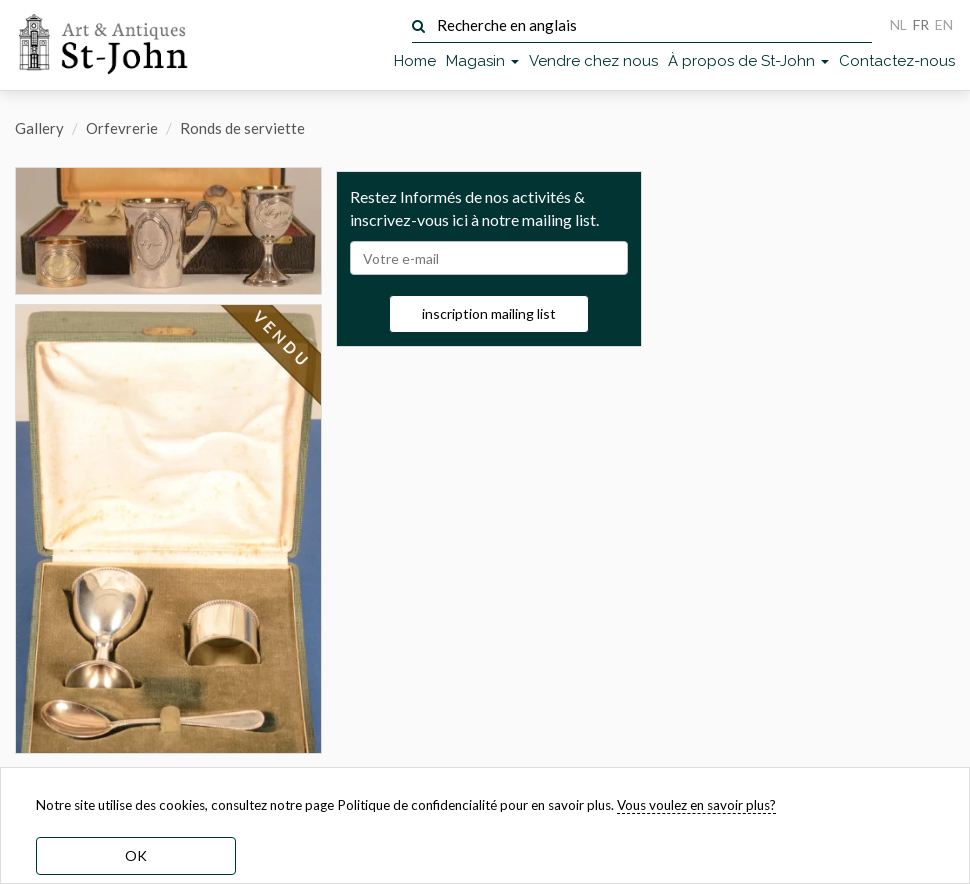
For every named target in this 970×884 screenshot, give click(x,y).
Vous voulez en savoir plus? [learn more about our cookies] (696, 805)
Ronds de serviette (242, 128)
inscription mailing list (489, 313)
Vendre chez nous (593, 61)
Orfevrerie (122, 128)
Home (415, 61)
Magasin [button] (482, 61)
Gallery (39, 128)
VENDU (281, 340)
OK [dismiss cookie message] (136, 855)
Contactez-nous (897, 61)
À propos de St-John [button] (748, 61)
